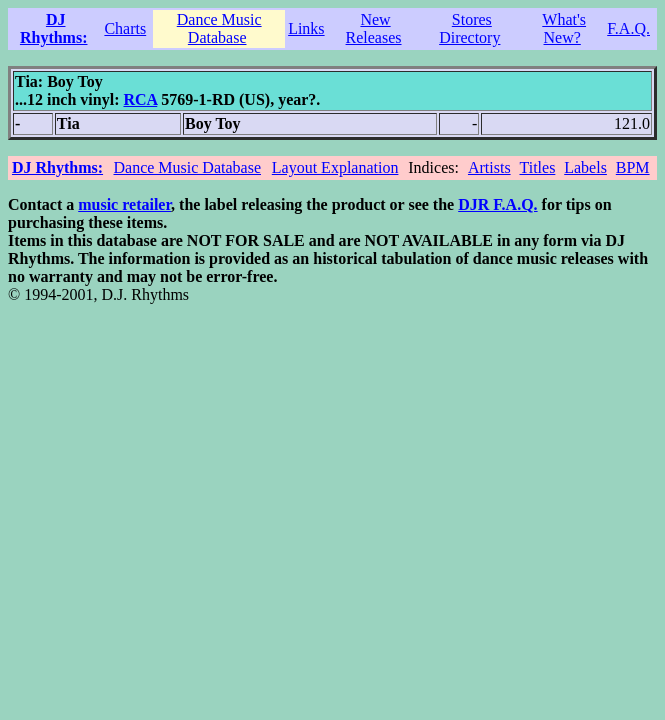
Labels (585, 167)
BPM (633, 167)
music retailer (124, 204)
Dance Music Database (219, 28)
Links (306, 28)
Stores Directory (469, 28)
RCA (140, 99)
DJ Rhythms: (54, 28)
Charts (125, 28)
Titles (537, 167)
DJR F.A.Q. (497, 204)
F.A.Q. (628, 28)
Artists (489, 167)
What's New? (564, 28)
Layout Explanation (335, 167)
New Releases (374, 28)
